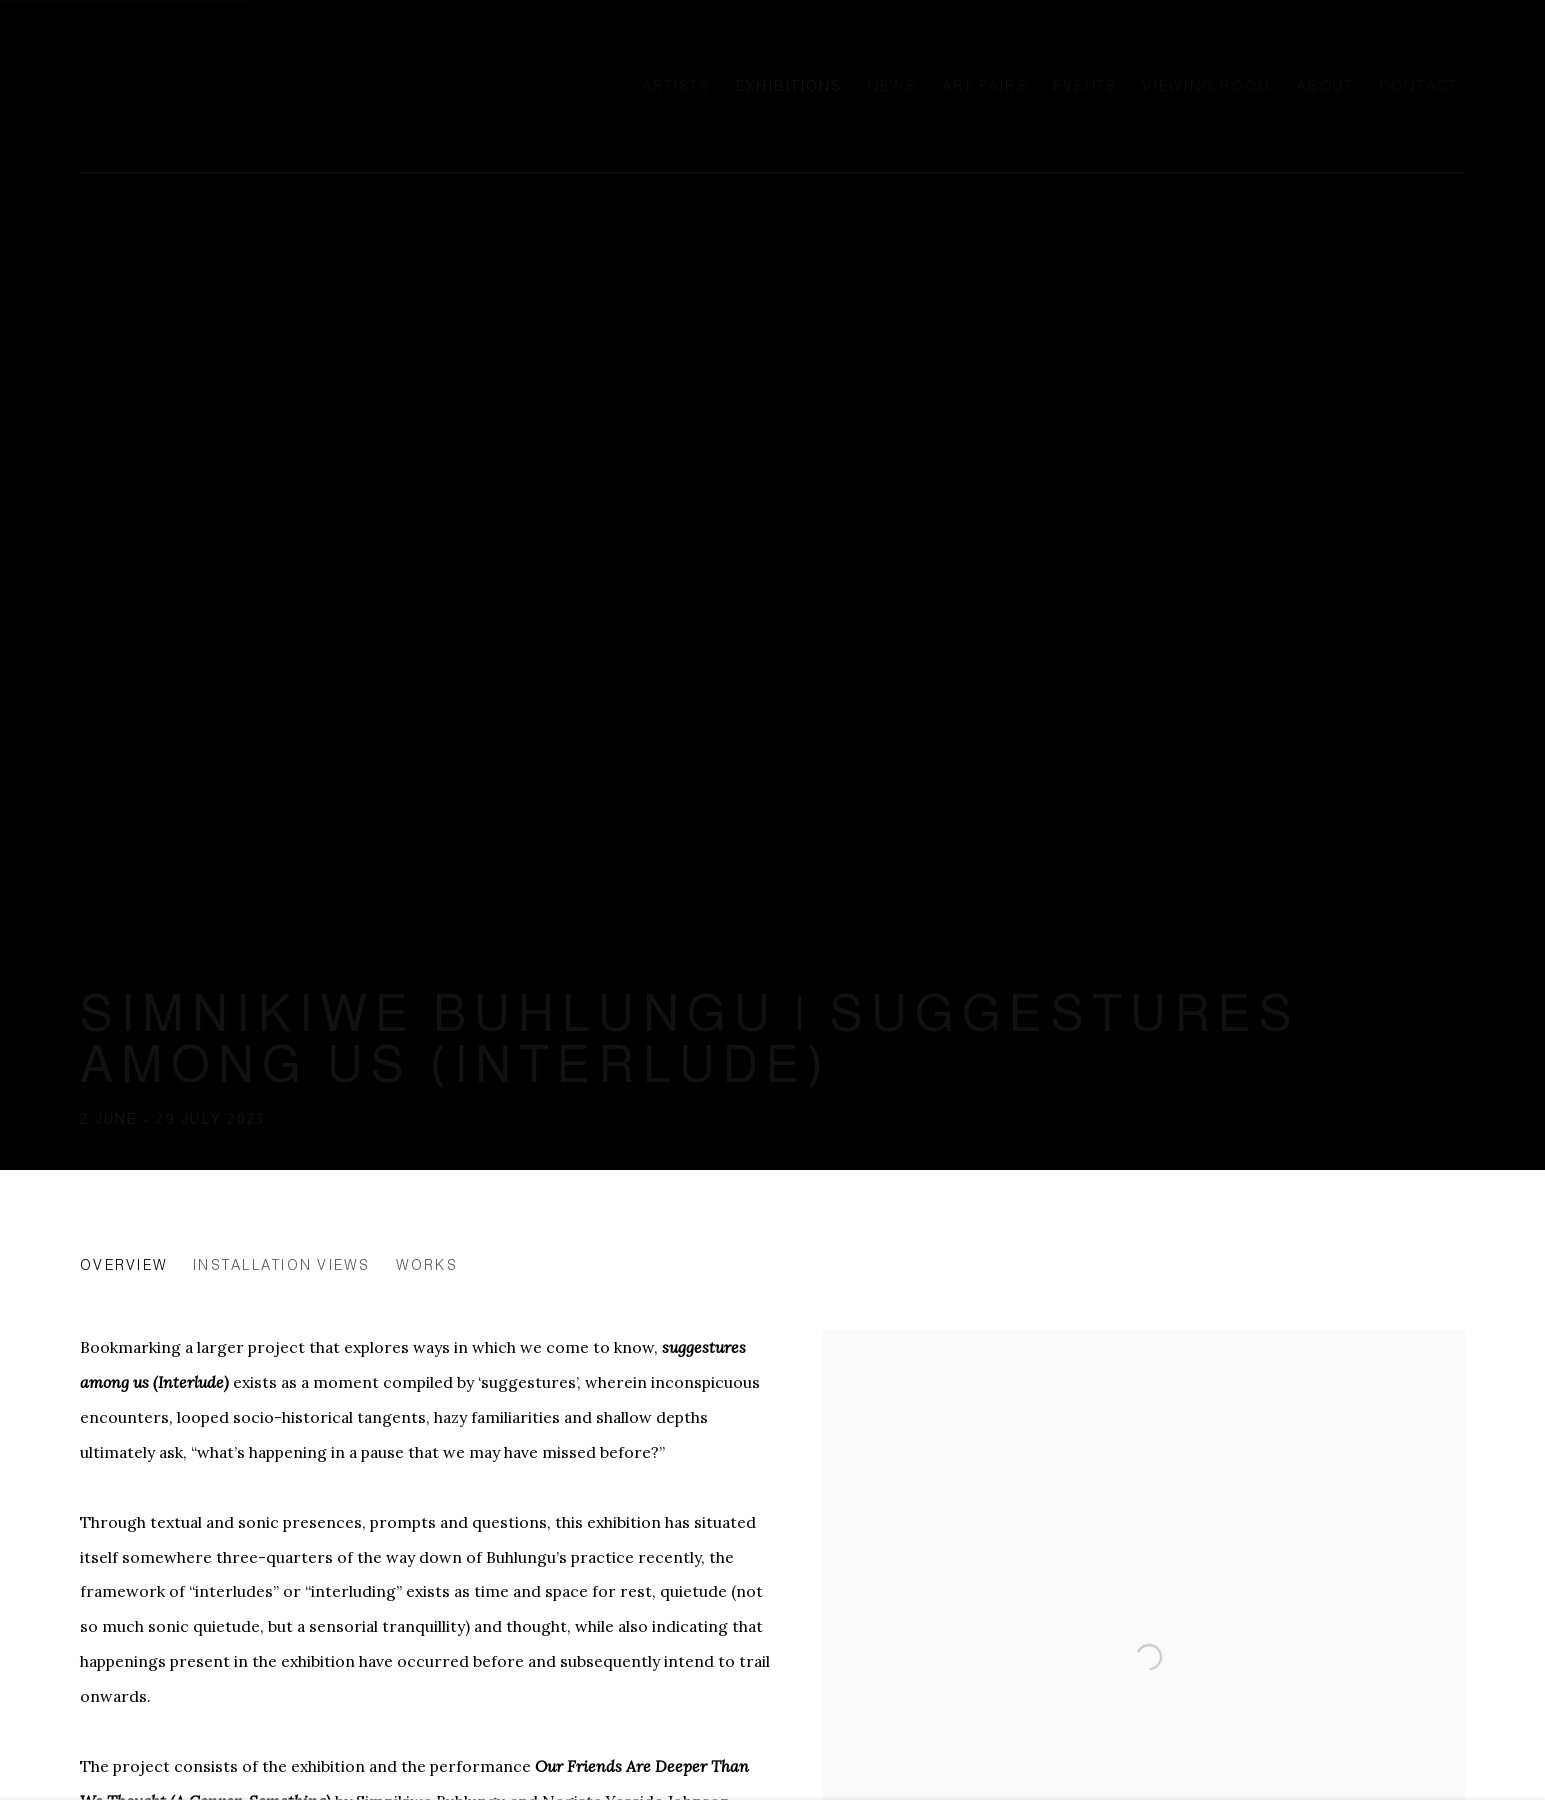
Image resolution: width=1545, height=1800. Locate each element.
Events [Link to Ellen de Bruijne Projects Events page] (1085, 86)
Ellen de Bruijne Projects (280, 86)
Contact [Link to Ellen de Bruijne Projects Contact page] (1419, 86)
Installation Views (282, 1265)
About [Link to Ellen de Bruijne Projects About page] (1324, 86)
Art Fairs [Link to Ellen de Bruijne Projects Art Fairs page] (985, 86)
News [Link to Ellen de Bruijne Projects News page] (892, 86)
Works (427, 1265)
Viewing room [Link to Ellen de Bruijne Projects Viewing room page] (1206, 86)
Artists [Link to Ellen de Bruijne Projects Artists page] (676, 86)
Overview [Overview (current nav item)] (124, 1265)
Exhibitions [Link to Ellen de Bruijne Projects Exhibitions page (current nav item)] (789, 86)
